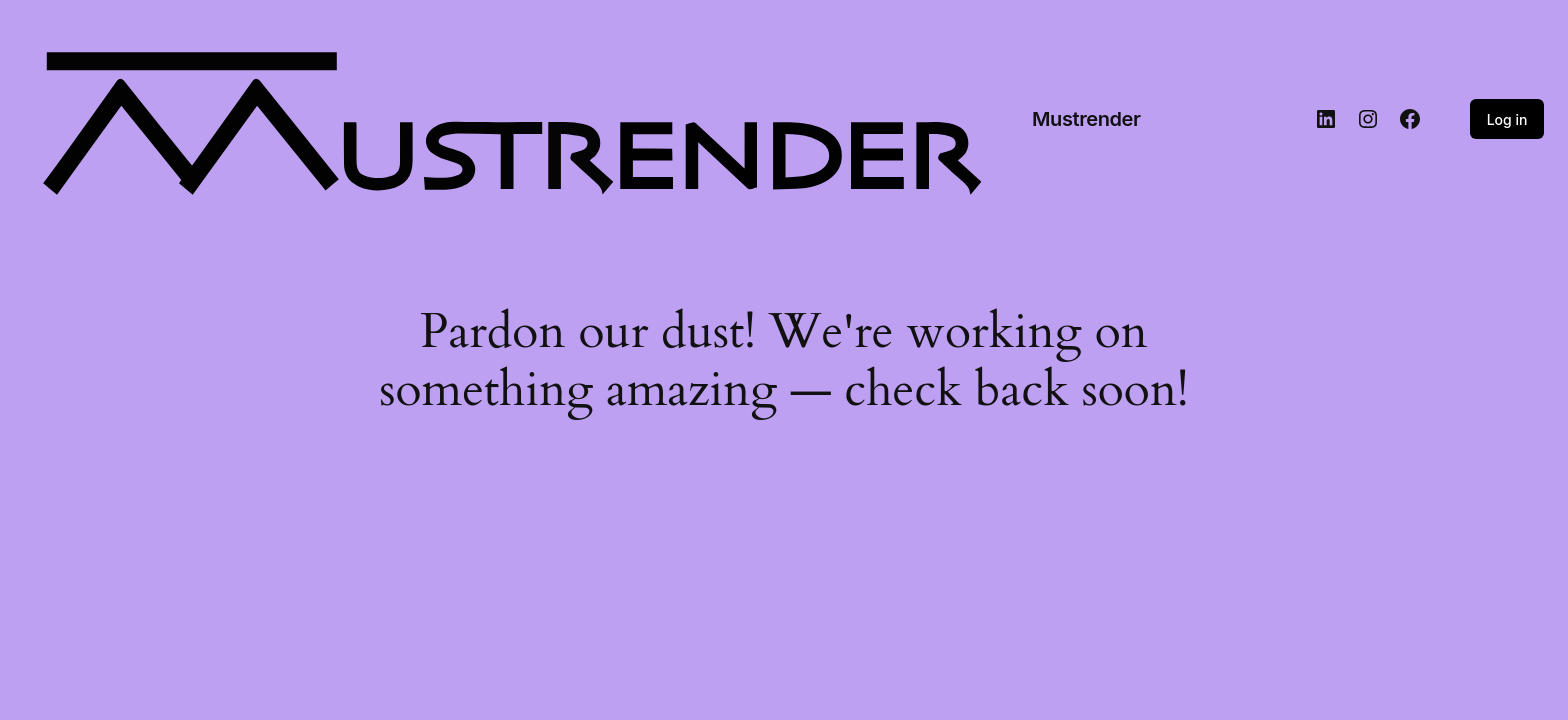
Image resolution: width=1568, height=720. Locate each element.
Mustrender (1086, 119)
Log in (1507, 119)
